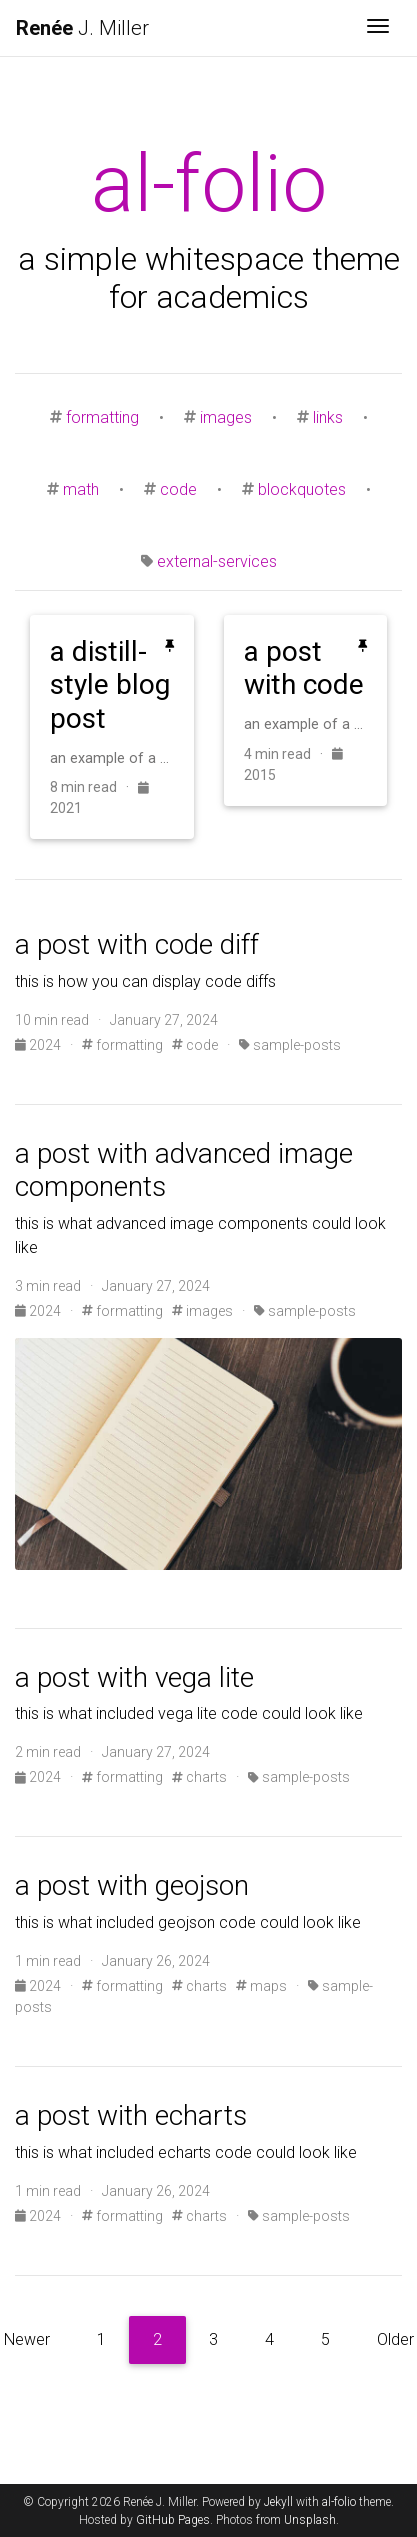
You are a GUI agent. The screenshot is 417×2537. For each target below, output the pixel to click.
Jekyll (278, 2502)
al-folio (339, 2502)
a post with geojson (132, 1885)
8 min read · (94, 787)
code (178, 489)
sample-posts (290, 1045)
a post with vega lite (134, 1677)
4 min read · (288, 754)
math (81, 489)
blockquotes (302, 489)
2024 (39, 1045)
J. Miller (82, 28)
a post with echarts (131, 2115)
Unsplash (310, 2520)
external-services (217, 561)
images (226, 417)
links (328, 417)
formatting (102, 417)
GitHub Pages (173, 2520)
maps (261, 1986)
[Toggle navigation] (378, 28)
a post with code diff (137, 944)
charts (199, 1777)
